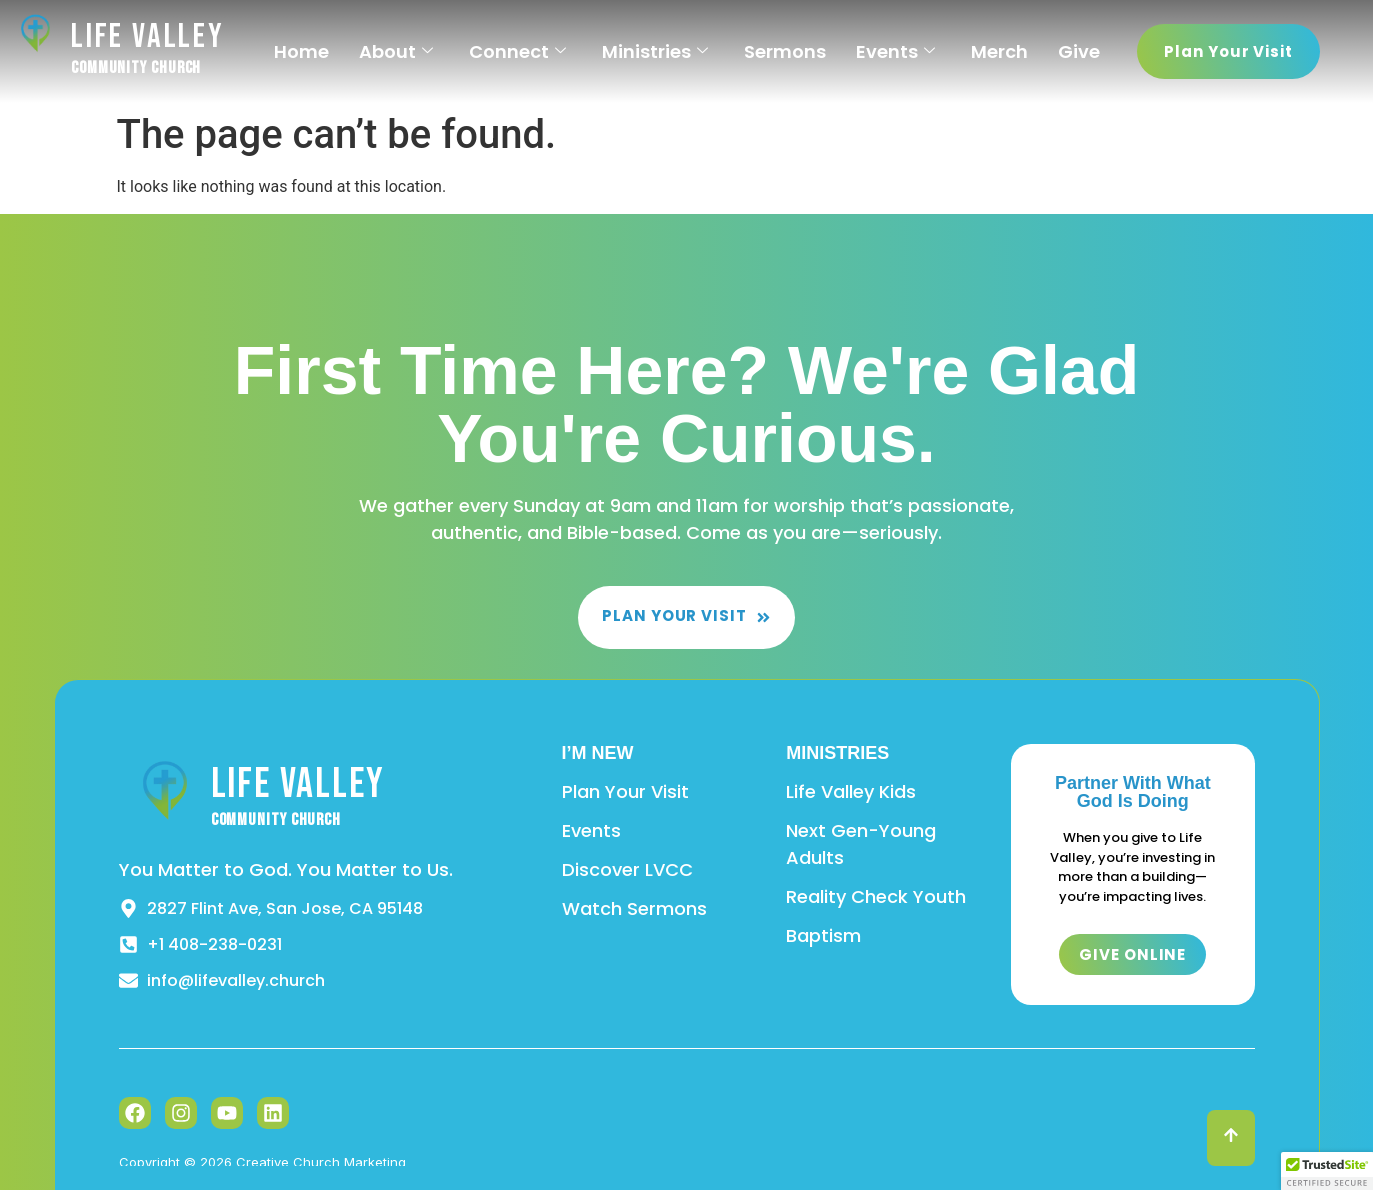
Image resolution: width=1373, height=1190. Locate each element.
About (396, 51)
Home (301, 51)
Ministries (655, 51)
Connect (517, 51)
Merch (999, 51)
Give (1079, 51)
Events (895, 51)
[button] (1327, 1171)
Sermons (785, 51)
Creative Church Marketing (321, 1162)
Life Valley (148, 36)
